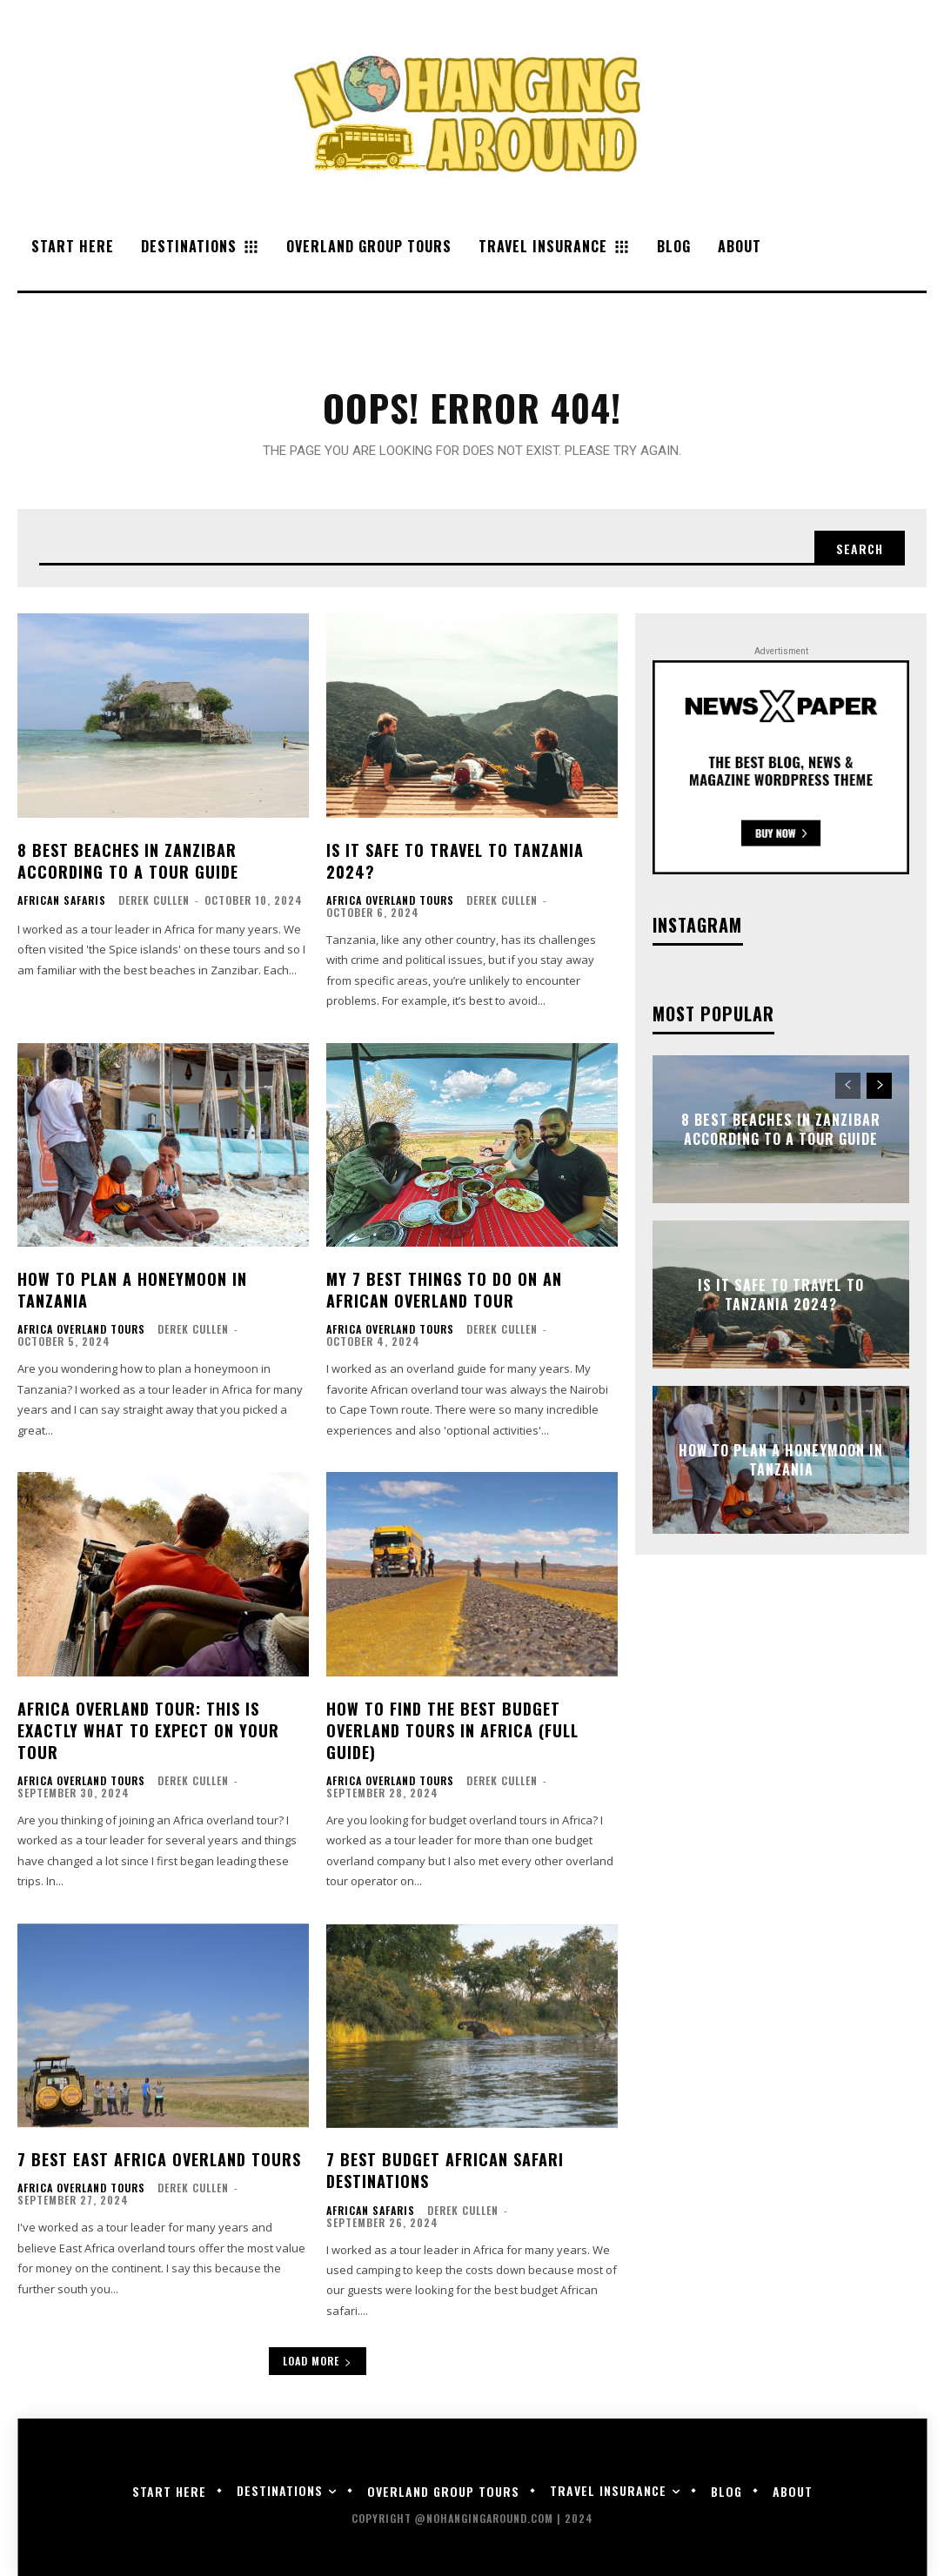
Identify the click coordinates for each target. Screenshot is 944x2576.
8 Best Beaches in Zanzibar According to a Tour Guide (127, 861)
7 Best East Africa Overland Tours (159, 2159)
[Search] (859, 548)
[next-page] (879, 1086)
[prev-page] (847, 1086)
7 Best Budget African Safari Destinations (445, 2170)
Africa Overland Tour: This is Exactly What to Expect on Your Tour (148, 1730)
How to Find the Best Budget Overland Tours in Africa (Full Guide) (452, 1730)
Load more (317, 2360)
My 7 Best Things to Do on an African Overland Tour (444, 1290)
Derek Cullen (154, 900)
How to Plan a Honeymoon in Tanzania (132, 1290)
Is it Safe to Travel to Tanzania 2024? (455, 861)
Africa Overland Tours (390, 900)
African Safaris (61, 900)
